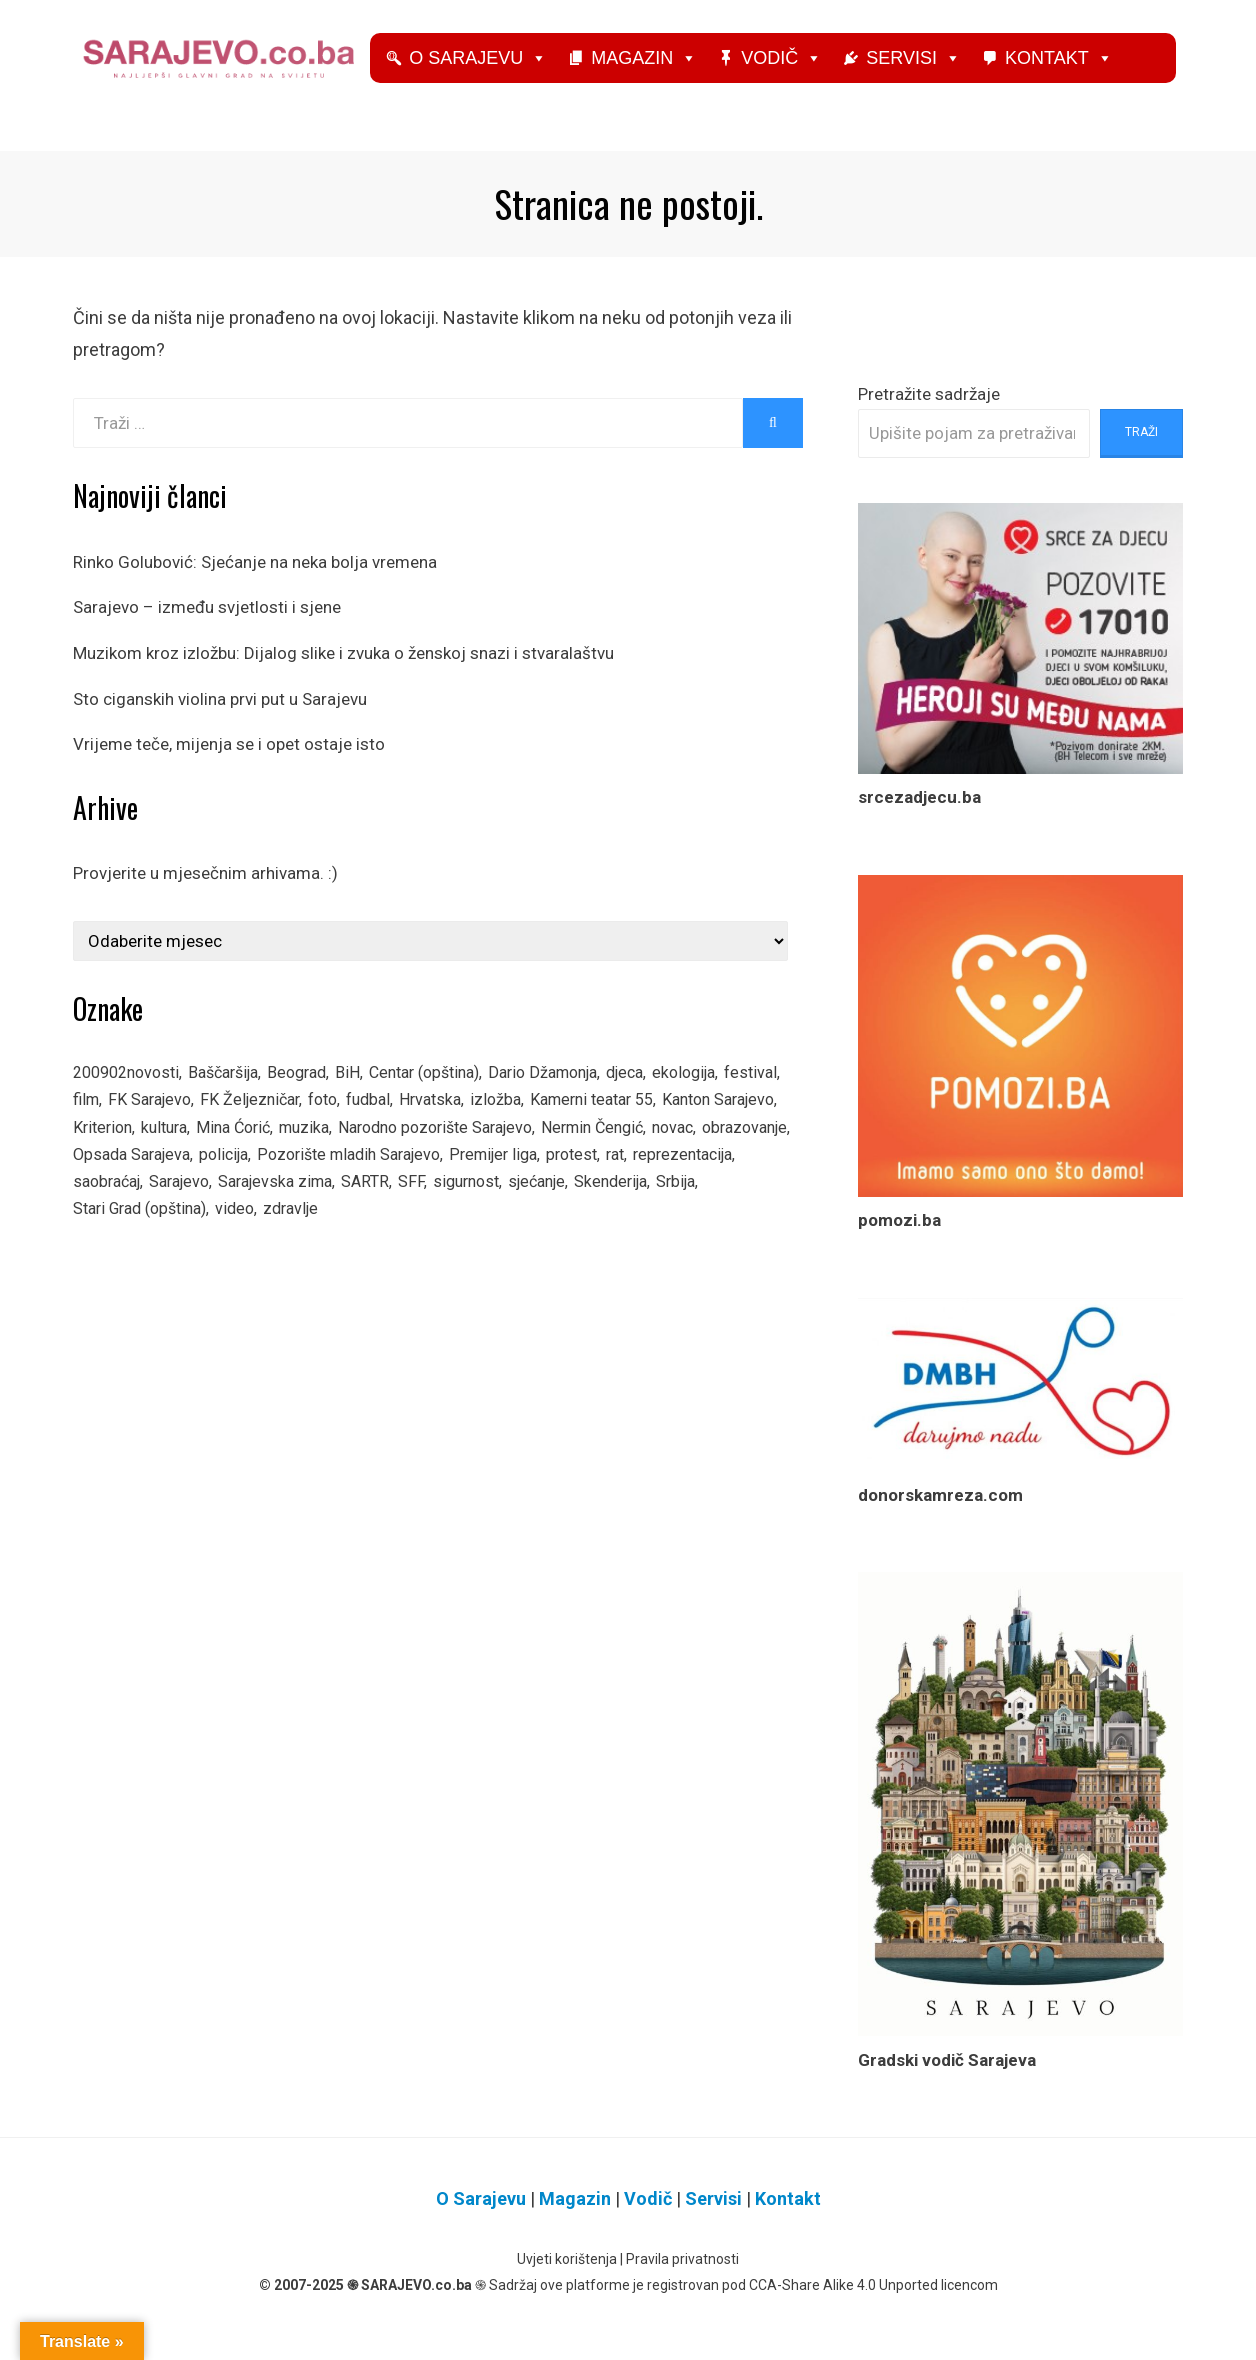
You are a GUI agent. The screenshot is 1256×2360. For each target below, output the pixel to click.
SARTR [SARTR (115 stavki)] (704, 1213)
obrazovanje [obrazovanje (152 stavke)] (292, 1183)
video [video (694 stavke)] (544, 1244)
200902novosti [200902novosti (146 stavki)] (131, 1091)
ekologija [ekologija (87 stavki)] (738, 1091)
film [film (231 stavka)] (152, 1121)
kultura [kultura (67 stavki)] (303, 1152)
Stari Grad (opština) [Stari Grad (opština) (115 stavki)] (441, 1244)
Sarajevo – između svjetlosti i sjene (207, 624)
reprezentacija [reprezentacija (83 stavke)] (325, 1213)
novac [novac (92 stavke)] (214, 1183)
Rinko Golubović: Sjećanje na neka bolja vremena (255, 579)
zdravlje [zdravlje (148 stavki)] (604, 1244)
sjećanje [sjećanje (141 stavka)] (186, 1244)
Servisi (949, 83)
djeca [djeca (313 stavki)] (674, 1091)
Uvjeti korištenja (567, 2276)
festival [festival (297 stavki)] (101, 1121)
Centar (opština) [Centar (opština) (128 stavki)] (454, 1091)
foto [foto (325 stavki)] (404, 1121)
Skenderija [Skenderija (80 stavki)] (266, 1244)
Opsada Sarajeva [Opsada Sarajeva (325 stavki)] (411, 1183)
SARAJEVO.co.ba (416, 2301)
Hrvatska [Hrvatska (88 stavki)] (520, 1121)
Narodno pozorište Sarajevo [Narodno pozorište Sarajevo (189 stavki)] (595, 1152)
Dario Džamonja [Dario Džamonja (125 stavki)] (584, 1091)
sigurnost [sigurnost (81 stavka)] (109, 1244)
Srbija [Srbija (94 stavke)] (336, 1244)
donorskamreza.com (940, 1511)
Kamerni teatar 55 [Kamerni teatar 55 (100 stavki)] (691, 1121)
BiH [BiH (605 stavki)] (371, 1091)
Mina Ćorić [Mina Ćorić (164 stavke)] (378, 1152)
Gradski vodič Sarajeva (947, 2076)
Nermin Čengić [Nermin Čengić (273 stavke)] (128, 1183)
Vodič (817, 83)
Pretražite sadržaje (929, 410)
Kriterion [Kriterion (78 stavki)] (237, 1152)
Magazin (680, 83)
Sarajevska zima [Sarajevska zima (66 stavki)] (608, 1213)
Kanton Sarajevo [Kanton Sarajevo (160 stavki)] (134, 1152)
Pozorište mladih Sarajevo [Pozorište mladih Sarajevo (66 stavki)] (646, 1183)
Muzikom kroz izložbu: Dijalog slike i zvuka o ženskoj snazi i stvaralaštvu (343, 670)
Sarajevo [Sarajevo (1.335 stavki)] (505, 1213)
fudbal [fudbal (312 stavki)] (454, 1121)
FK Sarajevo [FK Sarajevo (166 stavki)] (220, 1121)
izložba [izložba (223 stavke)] (588, 1121)
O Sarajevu (514, 83)
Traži (1141, 449)
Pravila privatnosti (682, 2276)
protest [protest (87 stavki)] (204, 1213)
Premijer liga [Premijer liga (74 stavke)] (120, 1213)
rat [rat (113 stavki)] (251, 1213)
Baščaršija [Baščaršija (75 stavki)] (237, 1091)
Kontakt (1095, 83)
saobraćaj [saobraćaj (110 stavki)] (425, 1213)
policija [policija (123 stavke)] (511, 1183)
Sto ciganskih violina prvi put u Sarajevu (220, 715)
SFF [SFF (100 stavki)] (751, 1213)
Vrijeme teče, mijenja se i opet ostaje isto (229, 761)
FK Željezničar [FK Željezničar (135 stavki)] (326, 1121)
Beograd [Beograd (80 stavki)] (318, 1091)
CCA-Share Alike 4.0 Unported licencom (873, 2301)
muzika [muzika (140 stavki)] (454, 1152)
